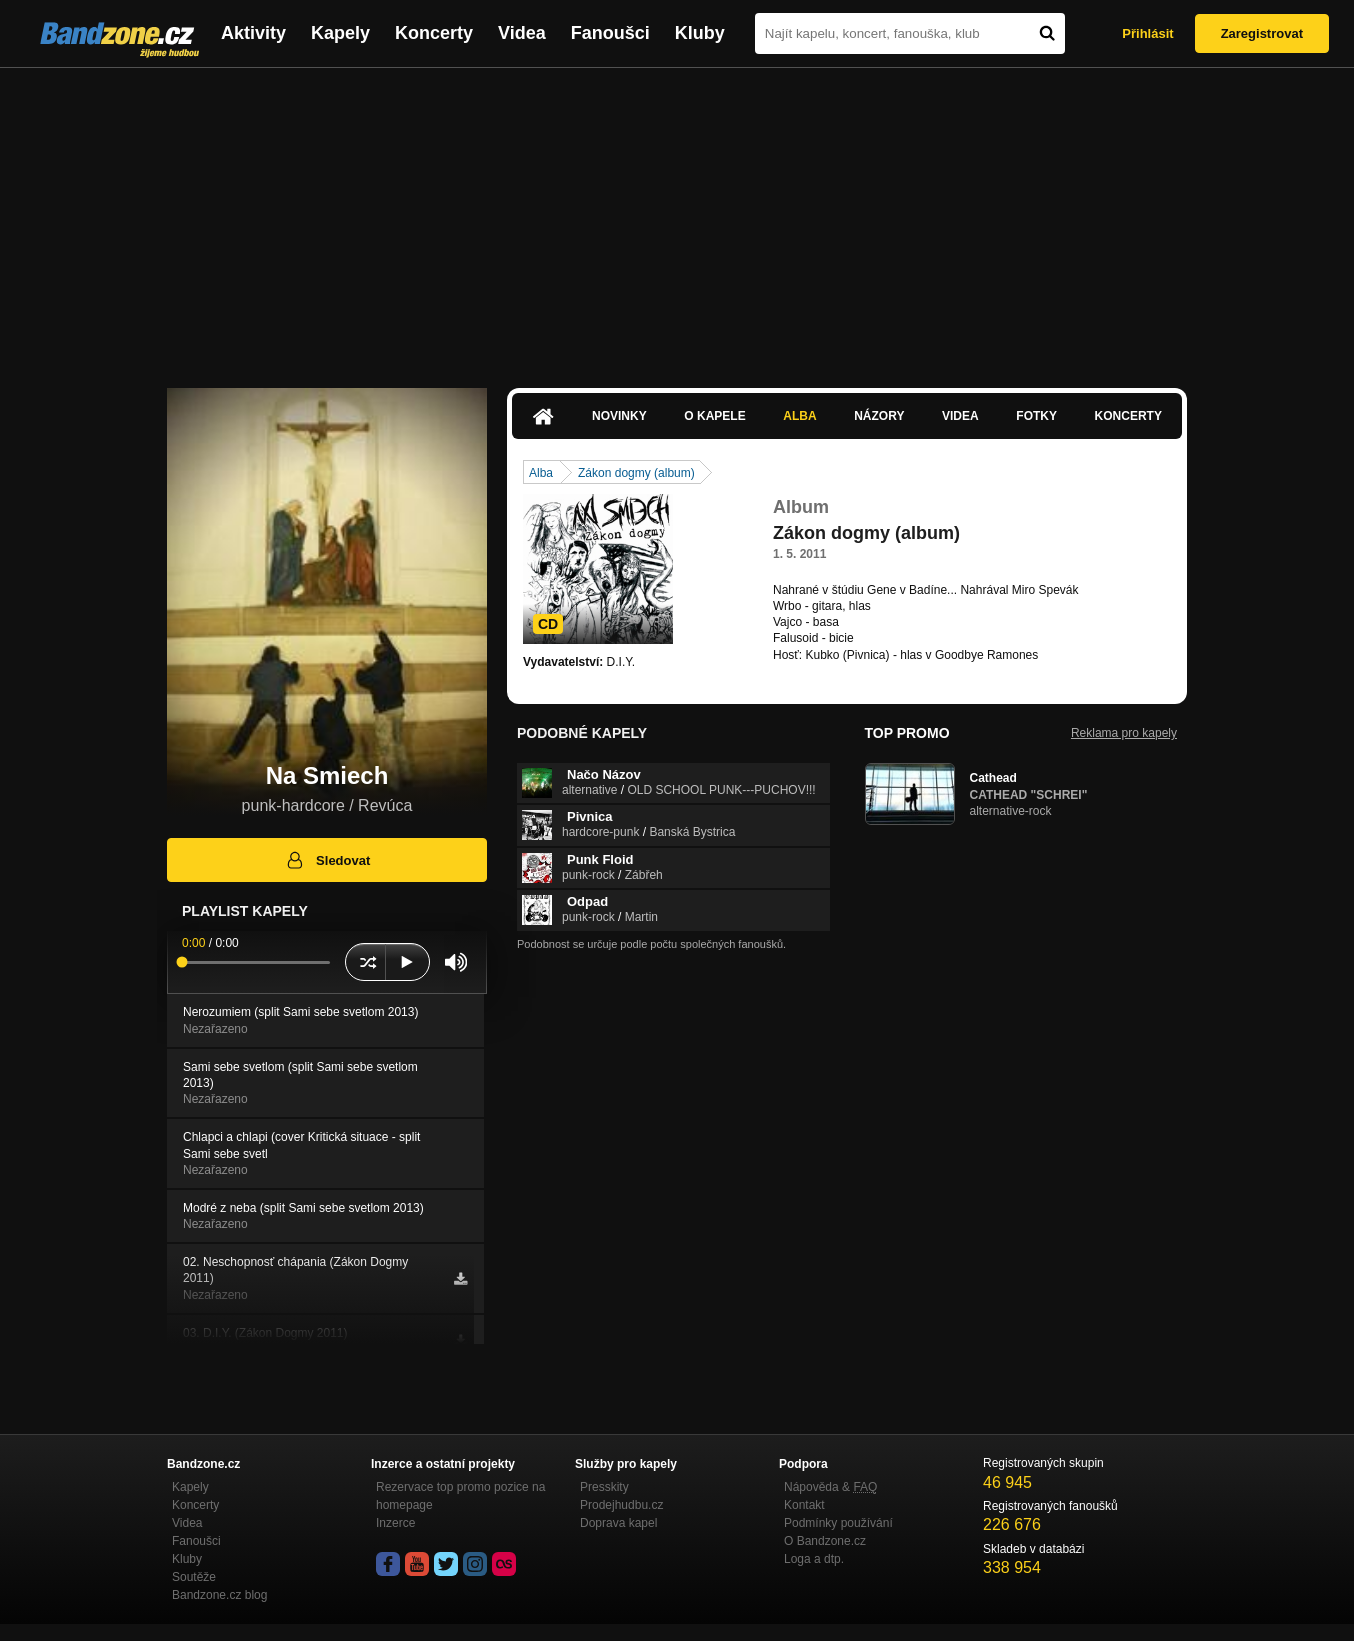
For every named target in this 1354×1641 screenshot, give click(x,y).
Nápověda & (830, 1487)
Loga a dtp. (814, 1559)
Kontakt (804, 1505)
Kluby (700, 33)
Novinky (619, 416)
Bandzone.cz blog (219, 1595)
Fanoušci (610, 33)
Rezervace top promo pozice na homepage (460, 1496)
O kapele (714, 416)
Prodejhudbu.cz (621, 1505)
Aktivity (253, 33)
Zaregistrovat (1262, 33)
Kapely (340, 33)
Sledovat (327, 860)
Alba (799, 416)
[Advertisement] (677, 218)
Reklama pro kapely (1124, 733)
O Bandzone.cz (825, 1541)
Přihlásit (1147, 33)
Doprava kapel (618, 1523)
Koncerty (434, 33)
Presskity (604, 1487)
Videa (522, 33)
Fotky (1036, 416)
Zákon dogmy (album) (636, 473)
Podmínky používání (838, 1523)
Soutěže (194, 1577)
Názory (879, 416)
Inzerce (395, 1523)
